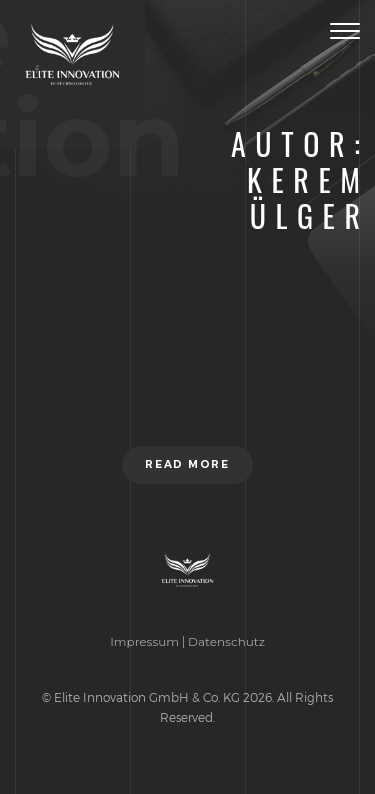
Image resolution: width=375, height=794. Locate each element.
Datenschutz (226, 641)
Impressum (144, 641)
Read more (187, 464)
